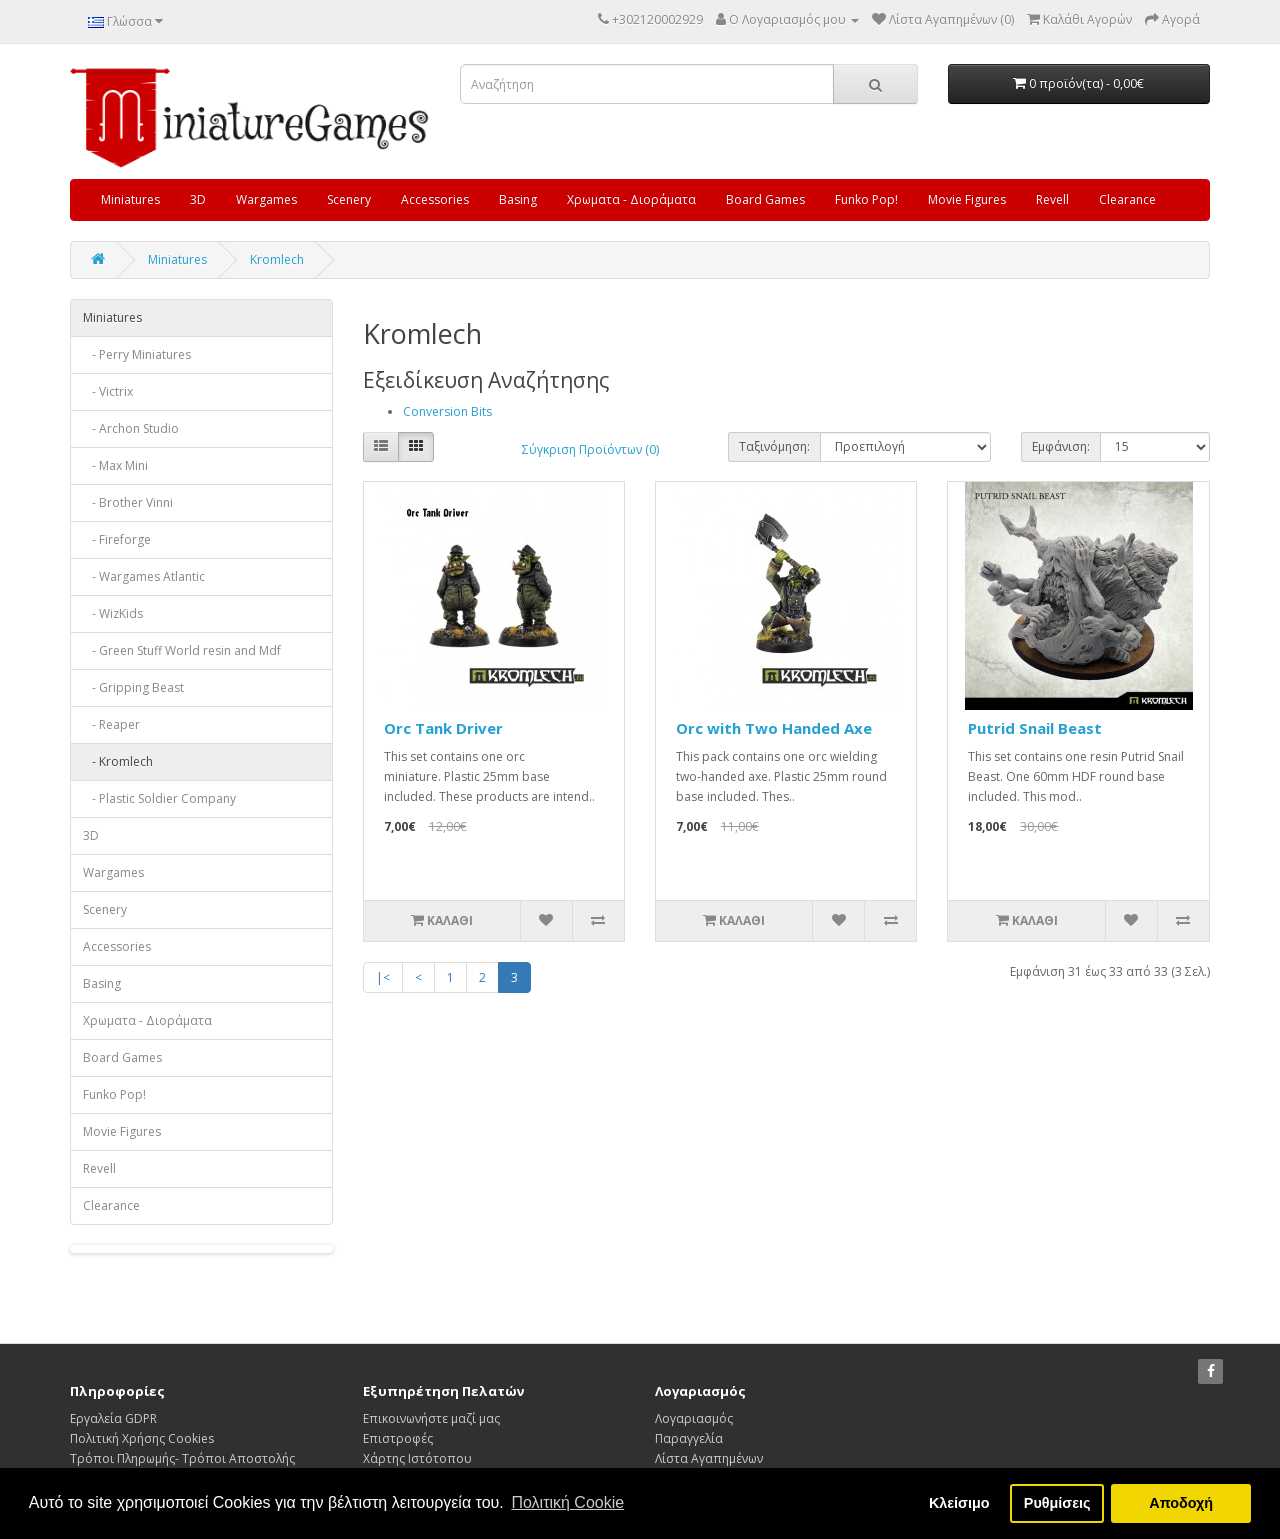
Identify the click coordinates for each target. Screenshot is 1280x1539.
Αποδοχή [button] (1181, 1503)
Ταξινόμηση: (774, 446)
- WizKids (113, 613)
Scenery (349, 199)
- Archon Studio (131, 428)
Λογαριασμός (694, 1418)
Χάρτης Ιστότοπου (417, 1458)
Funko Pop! (866, 199)
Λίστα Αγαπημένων (709, 1458)
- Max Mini (115, 465)
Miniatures (130, 199)
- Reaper (111, 724)
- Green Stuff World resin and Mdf (182, 650)
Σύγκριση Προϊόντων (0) (590, 449)
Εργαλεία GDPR (113, 1418)
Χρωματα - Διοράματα (631, 199)
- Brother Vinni (128, 502)
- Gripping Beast (133, 687)
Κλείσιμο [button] (959, 1503)
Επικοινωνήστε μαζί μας (431, 1418)
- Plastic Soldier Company (159, 798)
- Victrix (108, 391)
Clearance (1127, 199)
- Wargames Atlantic (144, 576)
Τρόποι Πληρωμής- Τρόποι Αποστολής (182, 1458)
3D (198, 199)
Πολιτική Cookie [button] (567, 1502)
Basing (518, 199)
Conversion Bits (447, 411)
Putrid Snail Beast (1035, 728)
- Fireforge (117, 539)
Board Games (765, 199)
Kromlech (277, 259)
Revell (1052, 199)
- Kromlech (118, 761)
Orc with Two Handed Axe (774, 728)
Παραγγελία (689, 1438)
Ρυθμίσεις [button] (1057, 1503)
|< (383, 977)
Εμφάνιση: (1061, 446)
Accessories (435, 199)
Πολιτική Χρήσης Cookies (142, 1438)
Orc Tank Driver (443, 728)
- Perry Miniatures (137, 354)
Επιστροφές (398, 1438)
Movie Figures (967, 199)
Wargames (266, 199)
